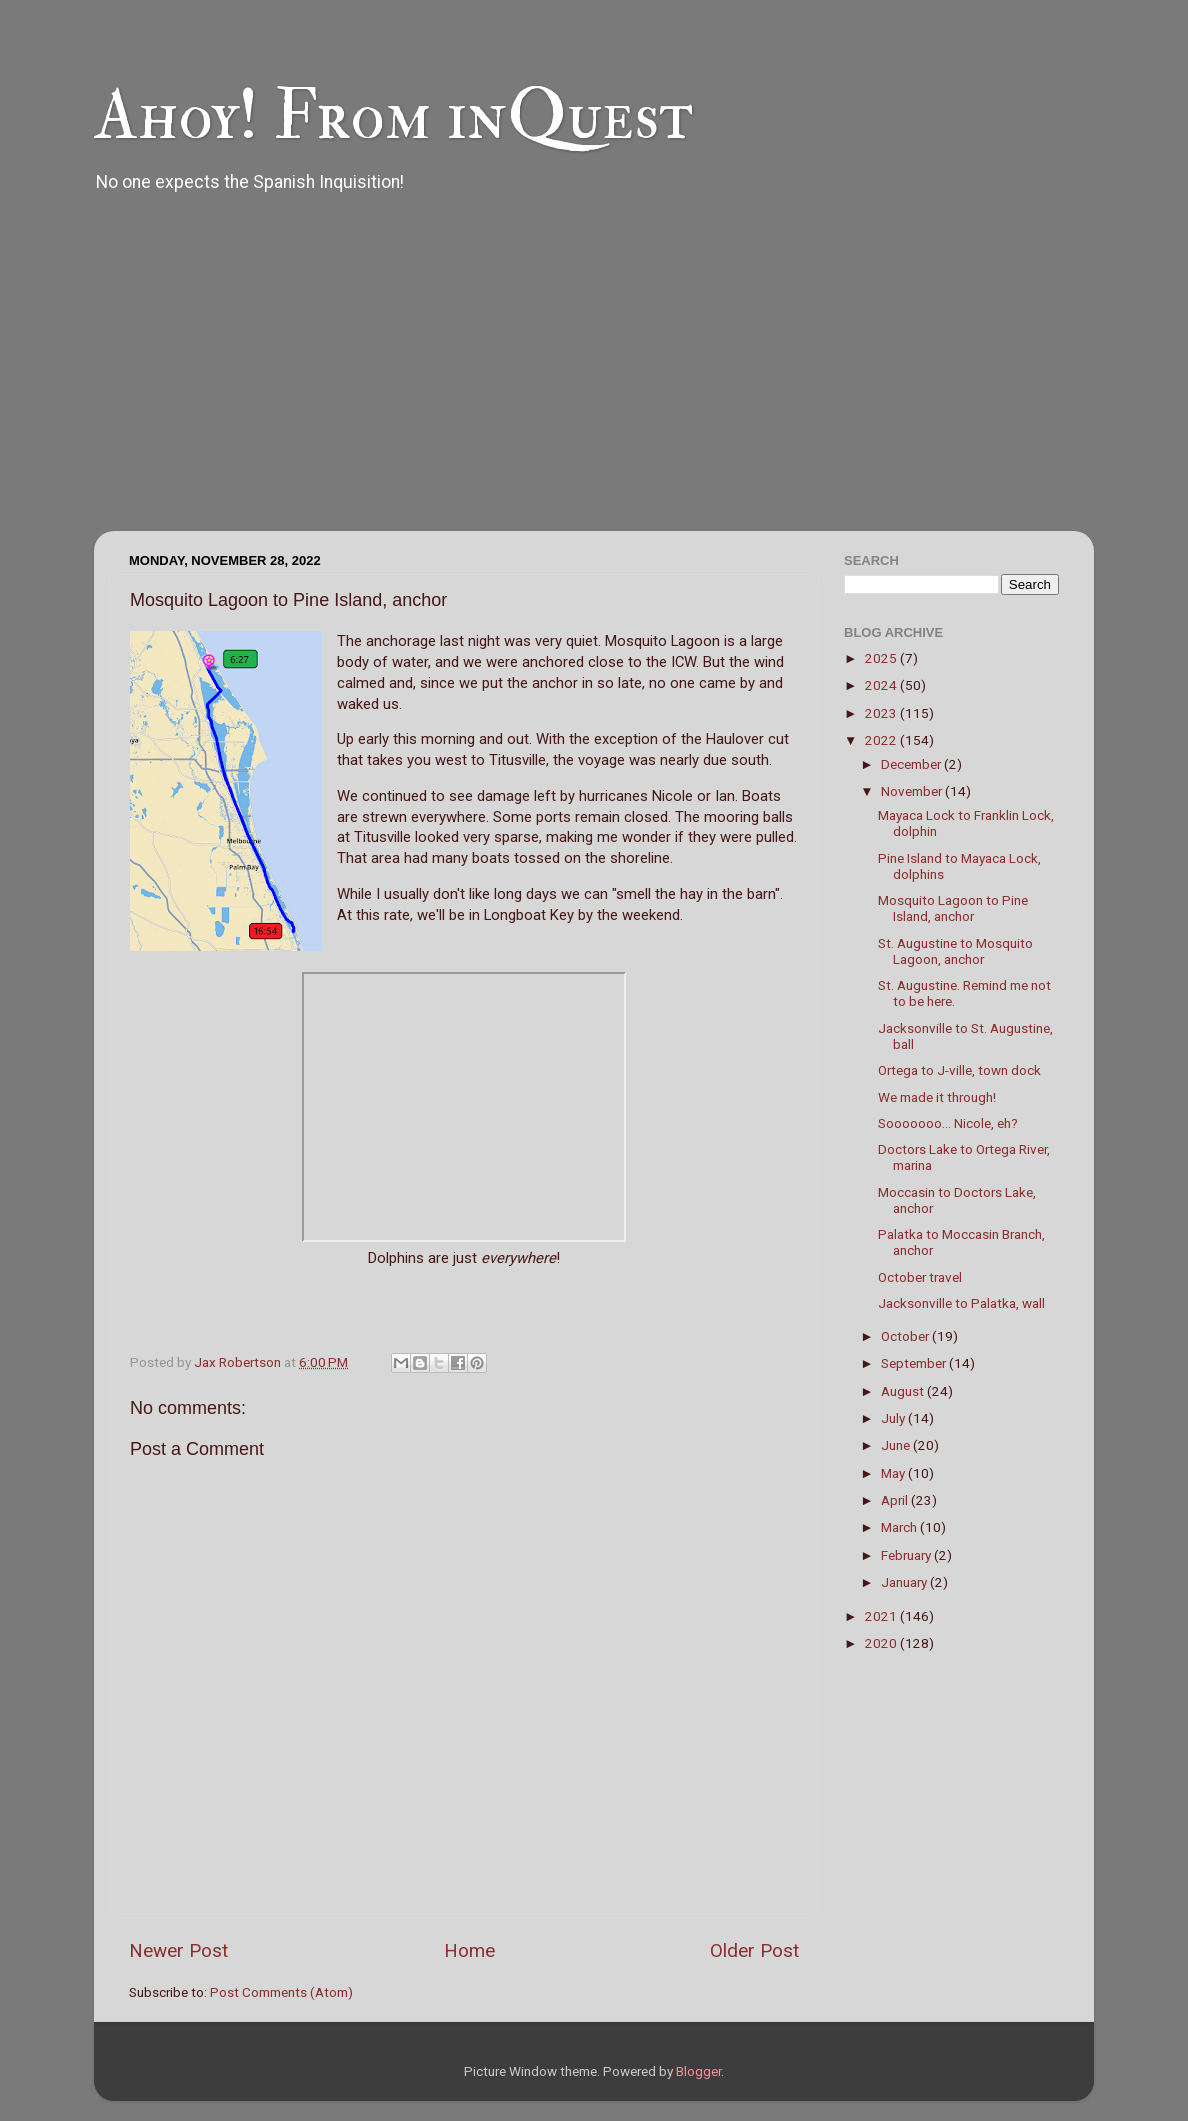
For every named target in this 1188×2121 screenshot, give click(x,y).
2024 (882, 685)
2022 (882, 740)
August (904, 1391)
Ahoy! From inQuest (393, 116)
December (912, 764)
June (897, 1445)
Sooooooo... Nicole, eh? (948, 1123)
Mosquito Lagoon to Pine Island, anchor (953, 908)
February (907, 1555)
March (900, 1527)
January (905, 1582)
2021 (882, 1616)
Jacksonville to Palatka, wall (961, 1303)
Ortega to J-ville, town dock (959, 1070)
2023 (882, 713)
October (906, 1336)
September (915, 1363)
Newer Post (178, 1950)
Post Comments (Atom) (281, 1992)
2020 (882, 1643)
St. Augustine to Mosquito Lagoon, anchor (955, 951)
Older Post (754, 1950)
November (913, 791)
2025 (882, 658)
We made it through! (937, 1097)
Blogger (698, 2071)
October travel (920, 1277)
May (894, 1473)
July (894, 1418)
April (896, 1500)
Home (469, 1950)
